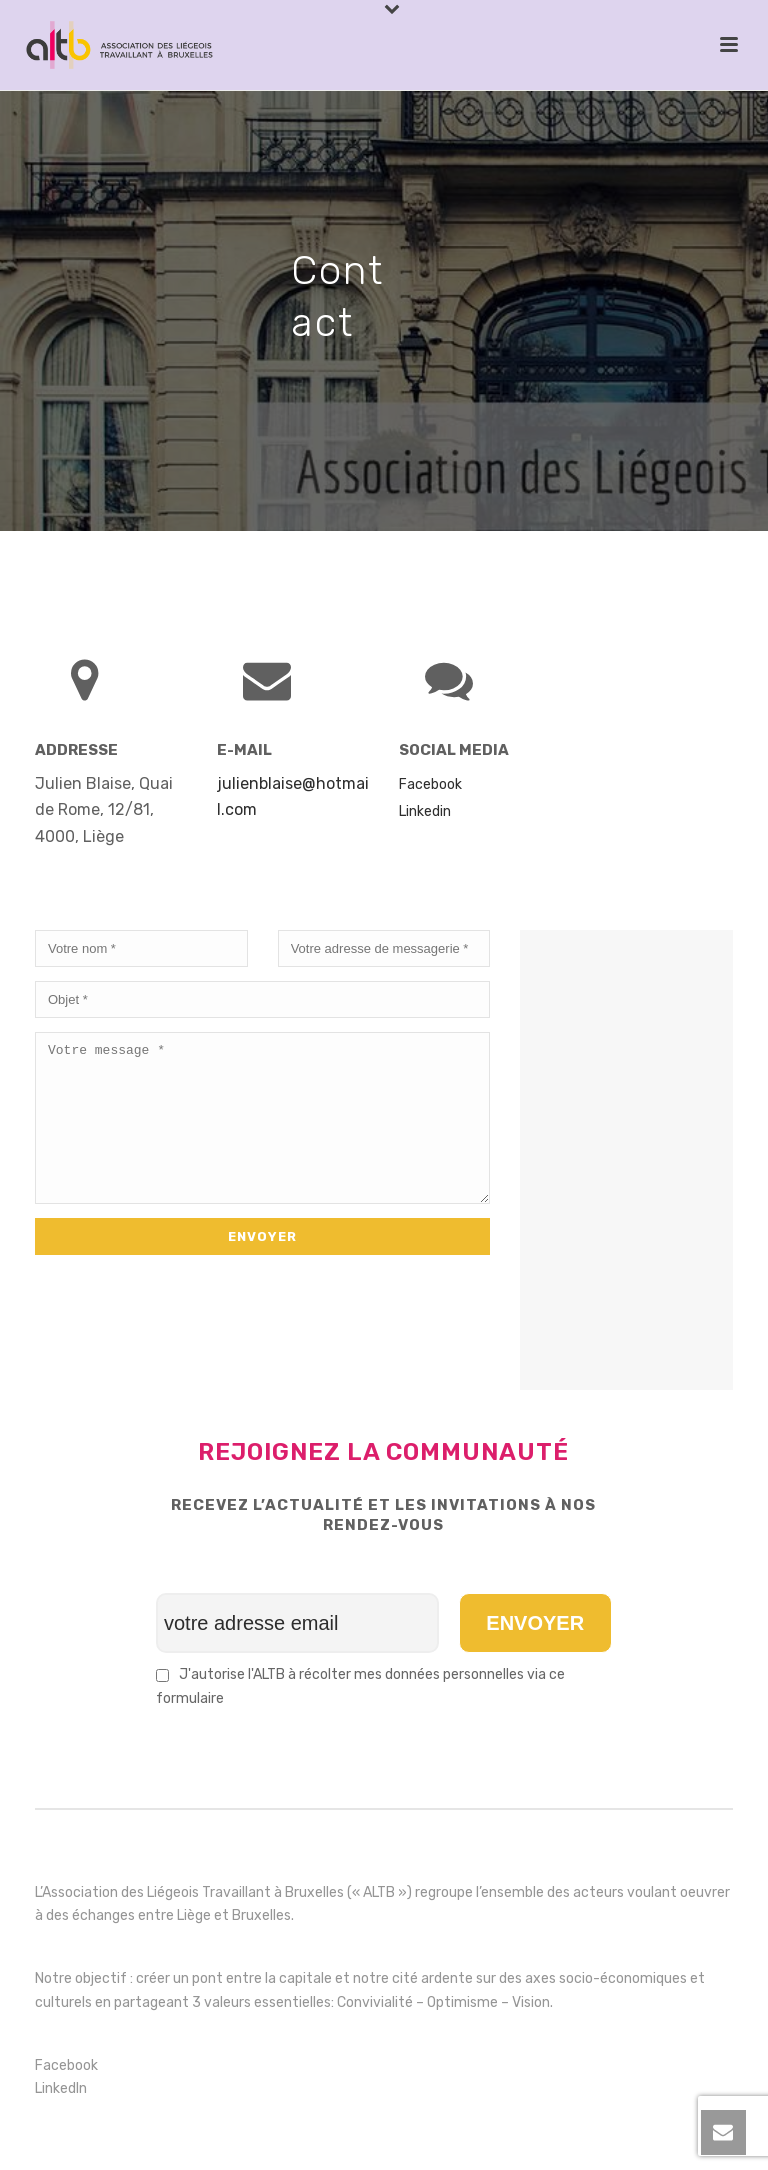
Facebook (66, 2065)
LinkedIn (61, 2088)
